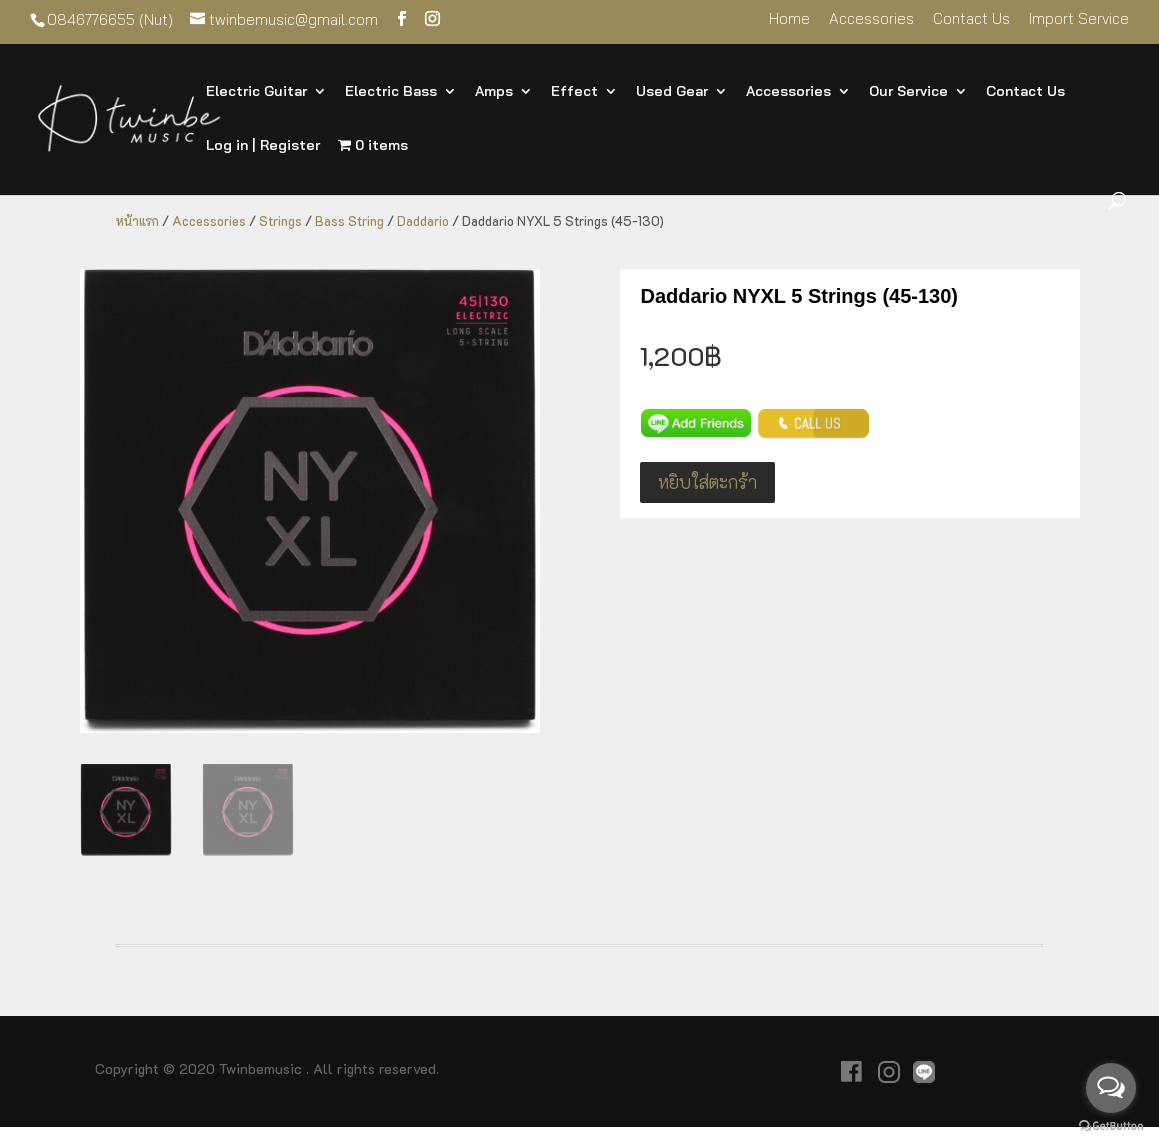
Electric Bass (391, 92)
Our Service (908, 92)
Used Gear (672, 92)
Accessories (871, 19)
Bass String (349, 221)
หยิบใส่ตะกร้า (707, 482)
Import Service (1079, 19)
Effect (574, 92)
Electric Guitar (256, 92)
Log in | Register (263, 146)
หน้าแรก (137, 221)
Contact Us (971, 19)
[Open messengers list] (1111, 1088)
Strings (280, 221)
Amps (494, 92)
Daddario (423, 221)
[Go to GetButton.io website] (1111, 1126)
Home (789, 19)
